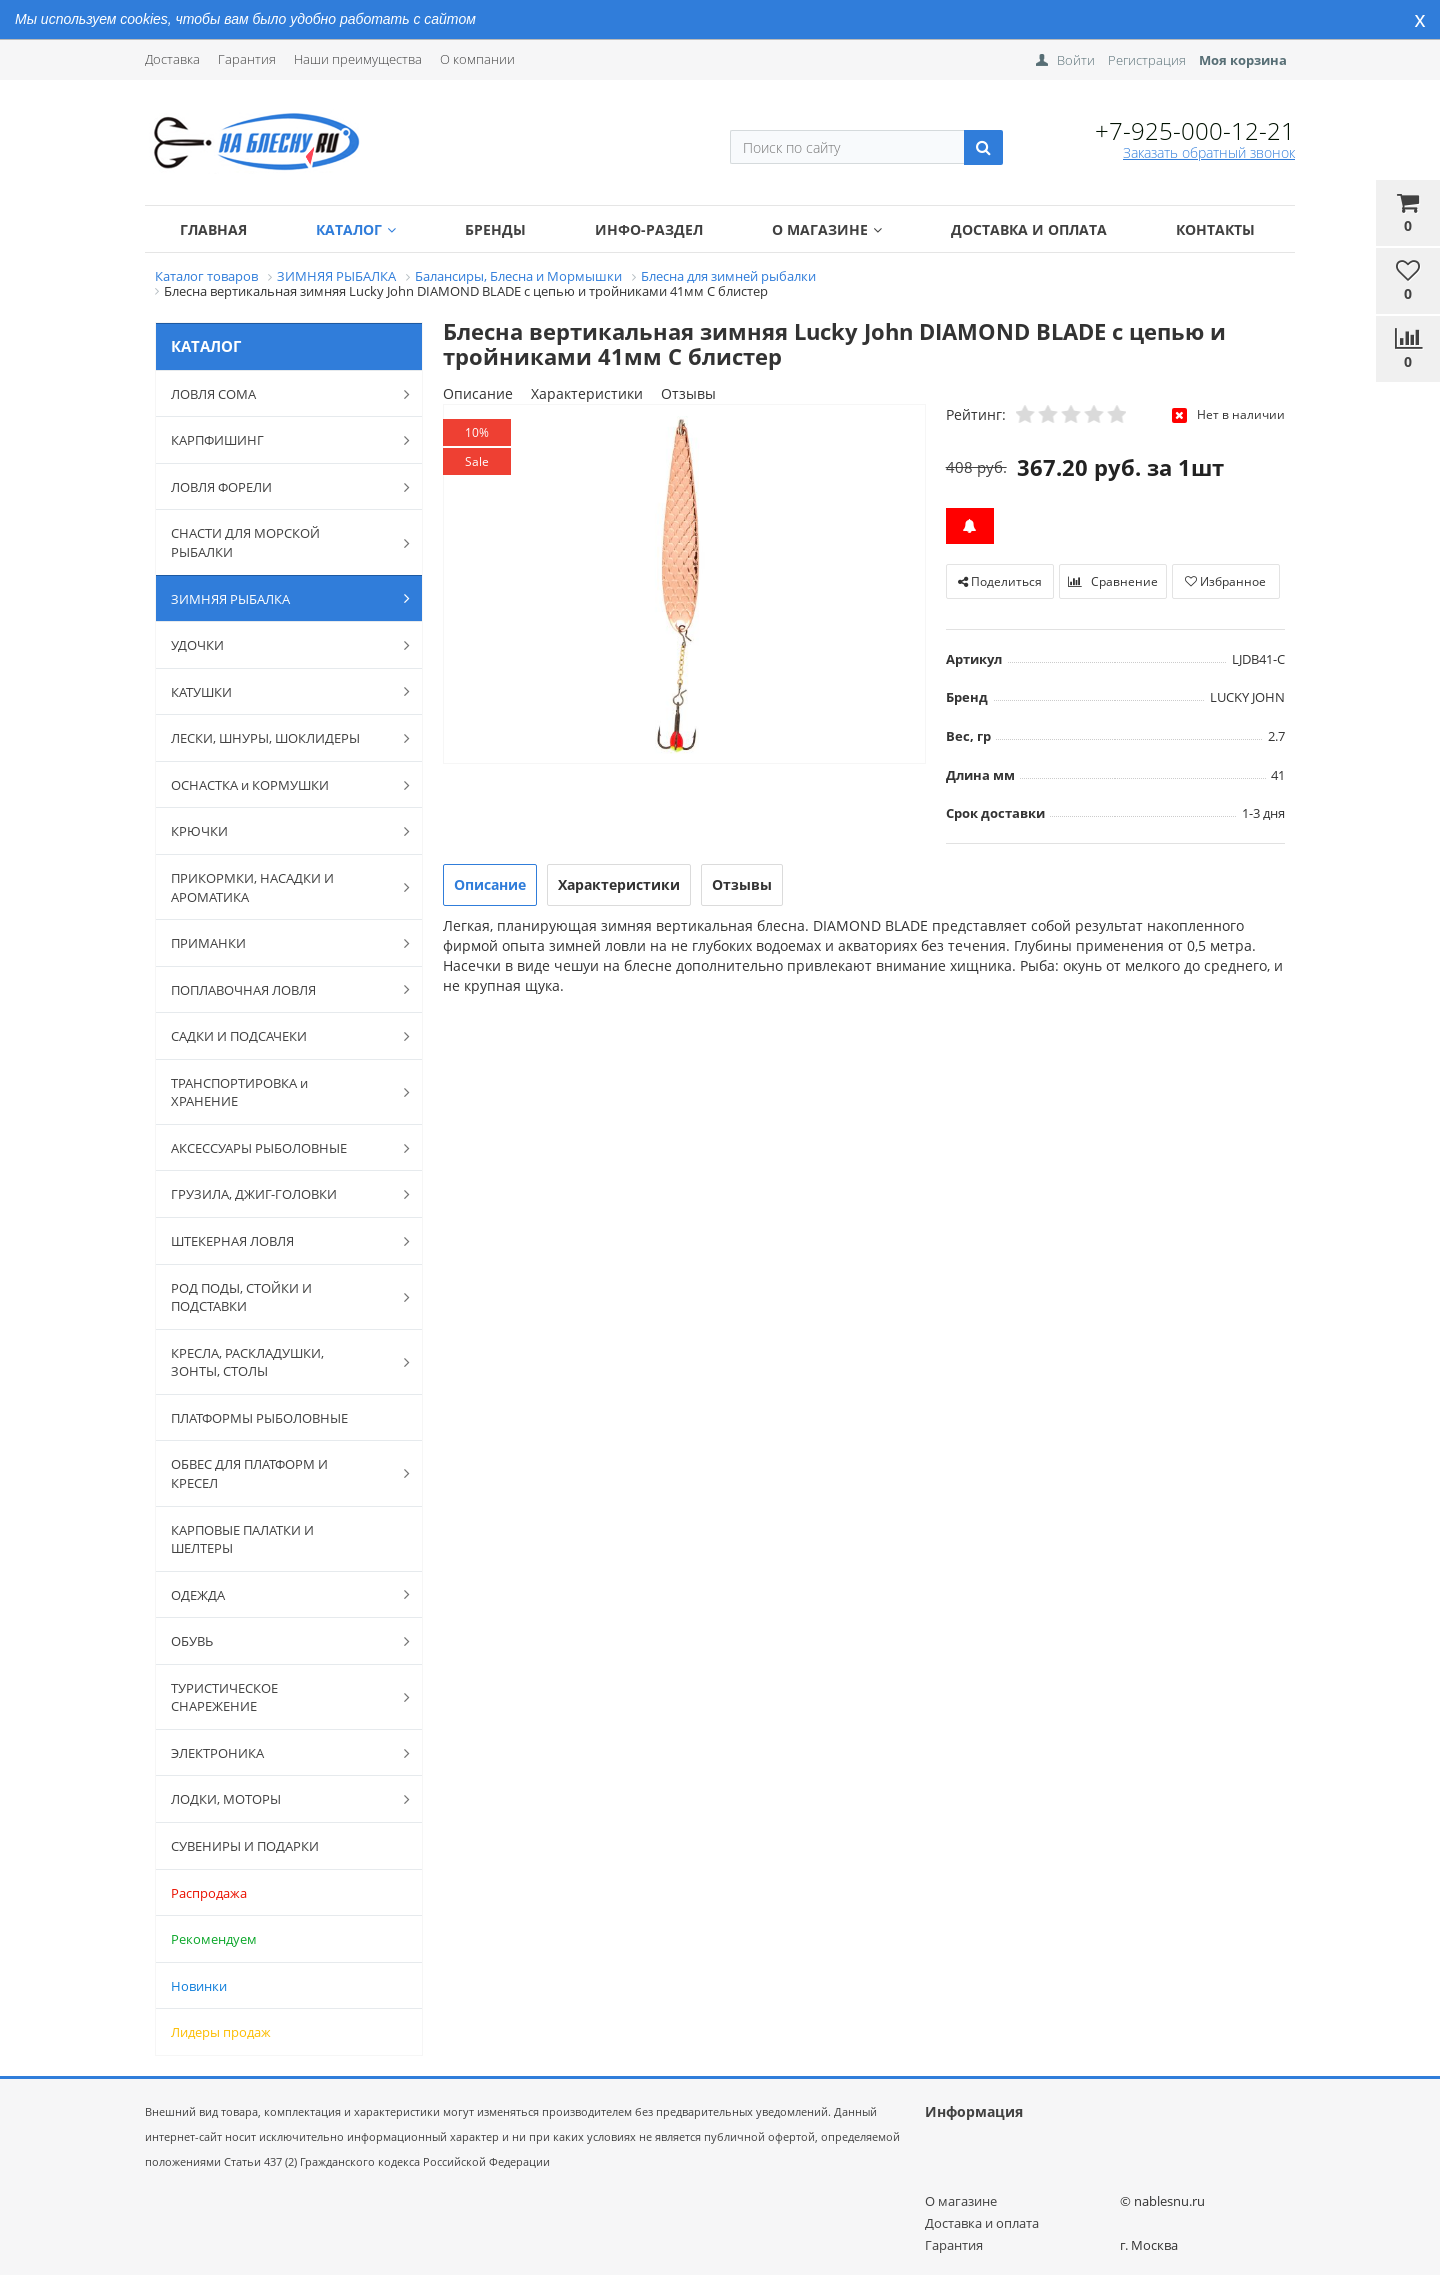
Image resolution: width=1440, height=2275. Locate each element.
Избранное (1225, 581)
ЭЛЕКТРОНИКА (280, 1753)
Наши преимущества (358, 59)
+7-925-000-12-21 (1195, 130)
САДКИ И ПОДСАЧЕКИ (280, 1036)
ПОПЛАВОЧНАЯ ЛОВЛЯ (280, 989)
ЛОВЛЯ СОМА (280, 394)
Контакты (1215, 229)
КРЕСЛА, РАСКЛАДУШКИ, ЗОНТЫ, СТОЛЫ (280, 1362)
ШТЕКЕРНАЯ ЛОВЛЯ (280, 1241)
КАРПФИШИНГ (280, 440)
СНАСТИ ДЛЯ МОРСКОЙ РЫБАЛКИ (280, 542)
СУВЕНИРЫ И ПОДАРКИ (245, 1846)
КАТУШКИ (280, 691)
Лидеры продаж (221, 2032)
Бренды (495, 229)
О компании (477, 59)
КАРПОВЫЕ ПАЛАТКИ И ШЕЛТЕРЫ (242, 1539)
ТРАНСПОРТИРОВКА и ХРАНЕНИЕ (280, 1092)
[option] (684, 585)
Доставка (172, 59)
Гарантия (247, 59)
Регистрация (1147, 60)
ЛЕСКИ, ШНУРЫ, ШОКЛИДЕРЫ (280, 738)
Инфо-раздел (649, 229)
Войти (1076, 60)
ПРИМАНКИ (280, 943)
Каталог (356, 229)
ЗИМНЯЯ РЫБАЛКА (280, 598)
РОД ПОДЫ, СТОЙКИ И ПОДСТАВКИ (280, 1297)
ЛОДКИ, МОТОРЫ (280, 1799)
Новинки (199, 1986)
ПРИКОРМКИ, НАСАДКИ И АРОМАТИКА (280, 887)
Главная (213, 229)
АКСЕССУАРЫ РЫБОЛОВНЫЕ (280, 1148)
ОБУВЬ (280, 1641)
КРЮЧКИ (280, 831)
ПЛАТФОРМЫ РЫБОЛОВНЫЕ (259, 1418)
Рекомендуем (214, 1939)
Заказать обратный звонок (1209, 152)
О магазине (827, 229)
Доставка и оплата (1029, 229)
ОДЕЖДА (280, 1594)
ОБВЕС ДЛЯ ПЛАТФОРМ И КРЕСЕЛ (280, 1473)
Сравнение (1113, 581)
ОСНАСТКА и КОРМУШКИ (280, 785)
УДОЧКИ (280, 645)
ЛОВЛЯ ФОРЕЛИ (280, 487)
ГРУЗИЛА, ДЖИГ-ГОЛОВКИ (280, 1194)
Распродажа (209, 1893)
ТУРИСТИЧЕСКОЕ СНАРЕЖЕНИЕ (280, 1697)
